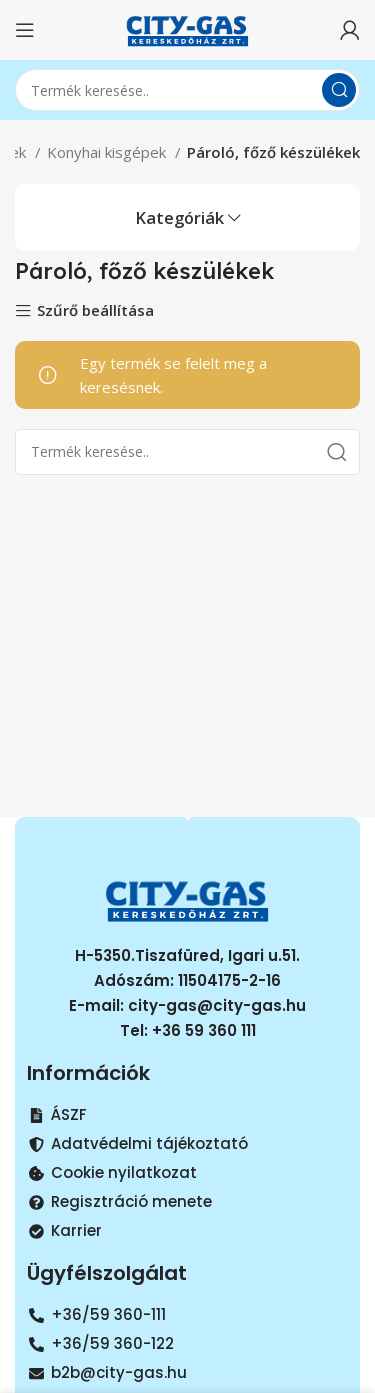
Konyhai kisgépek (108, 152)
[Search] (187, 90)
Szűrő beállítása (95, 311)
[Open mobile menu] (25, 30)
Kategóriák (179, 218)
